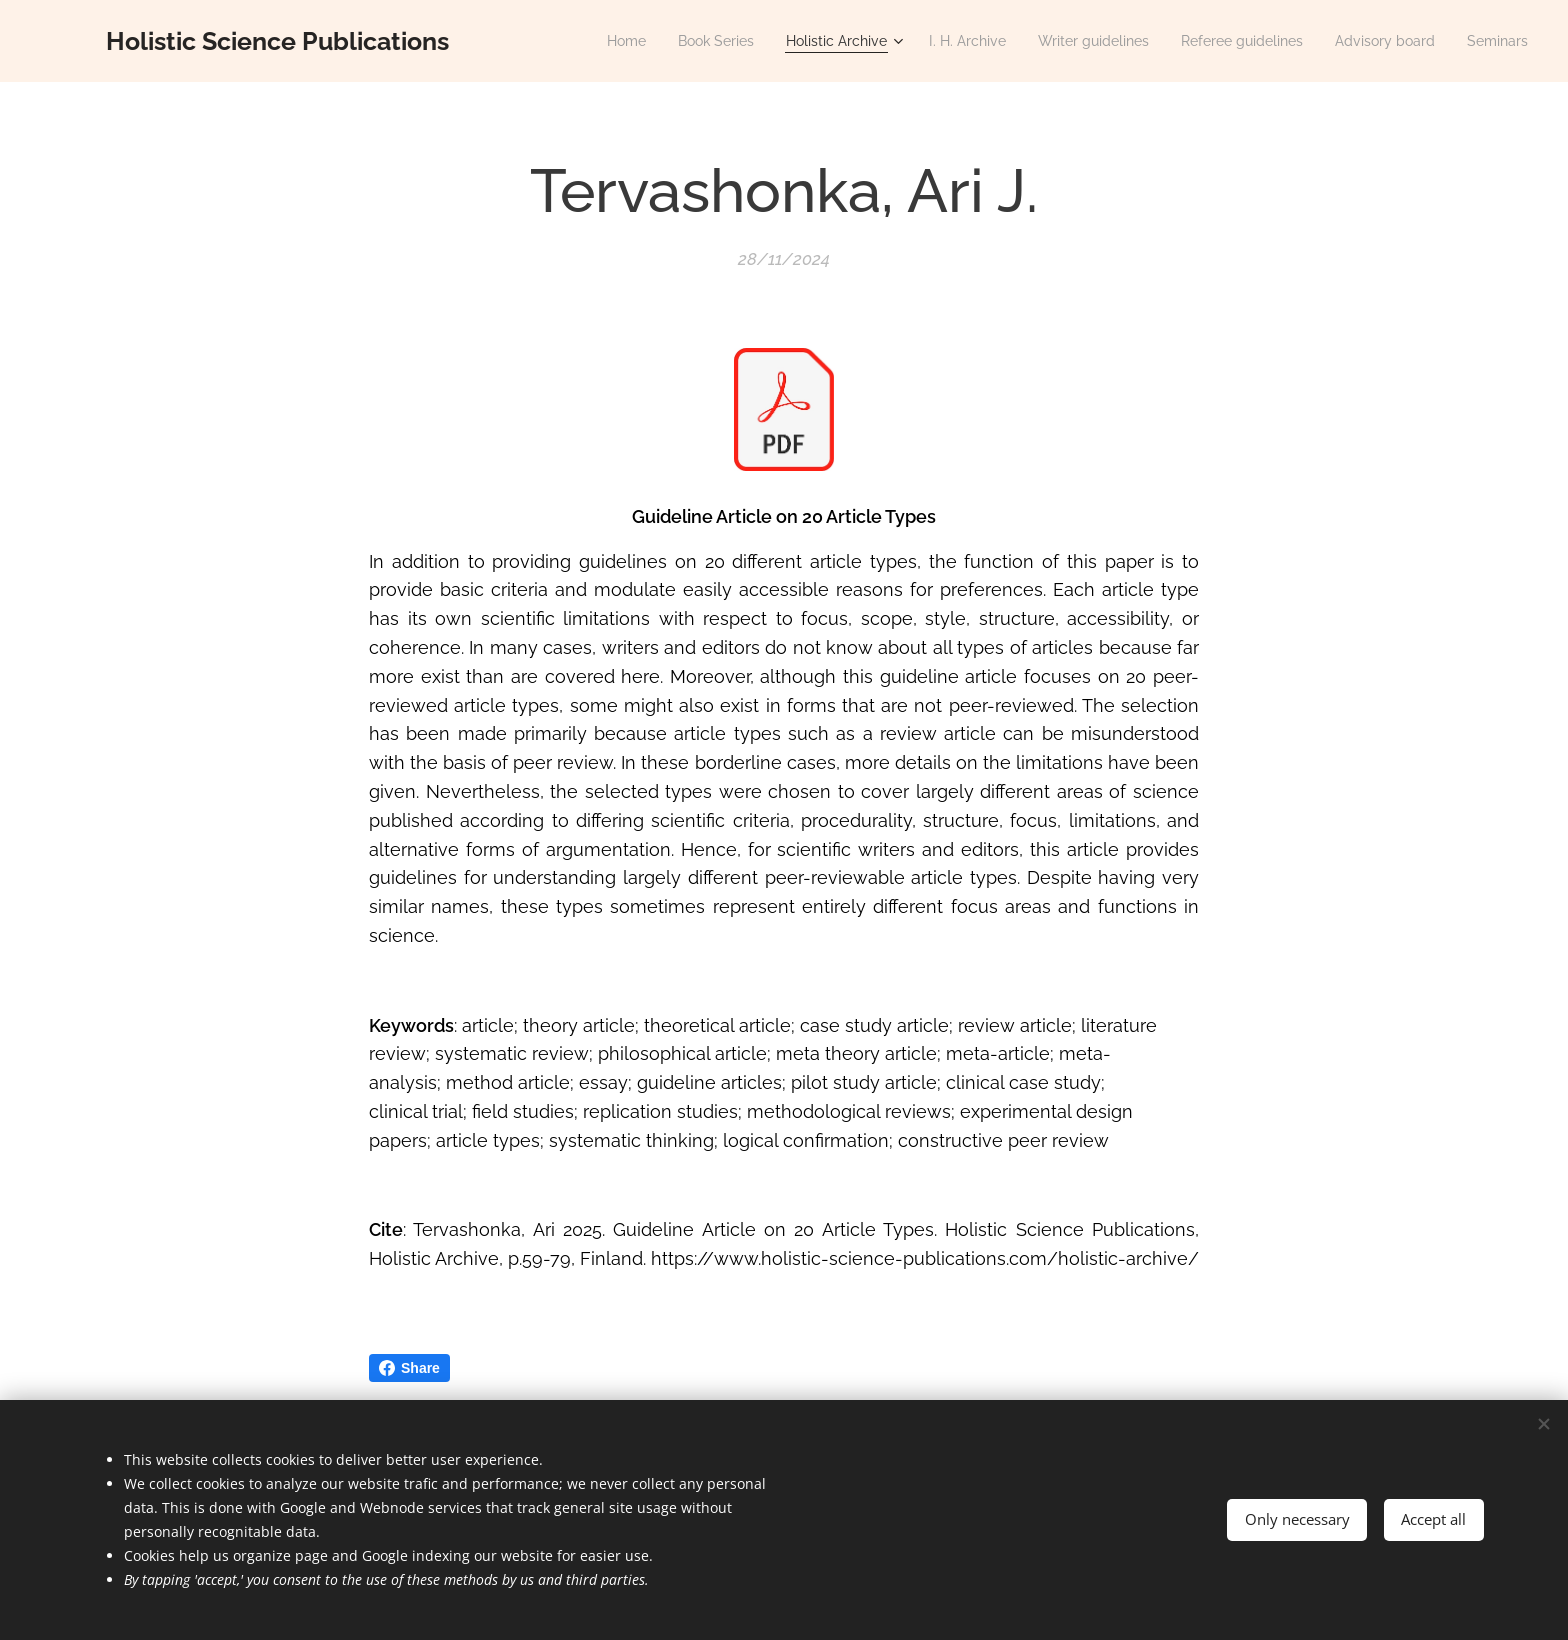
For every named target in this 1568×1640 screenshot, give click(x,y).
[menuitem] (570, 41)
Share (409, 1368)
